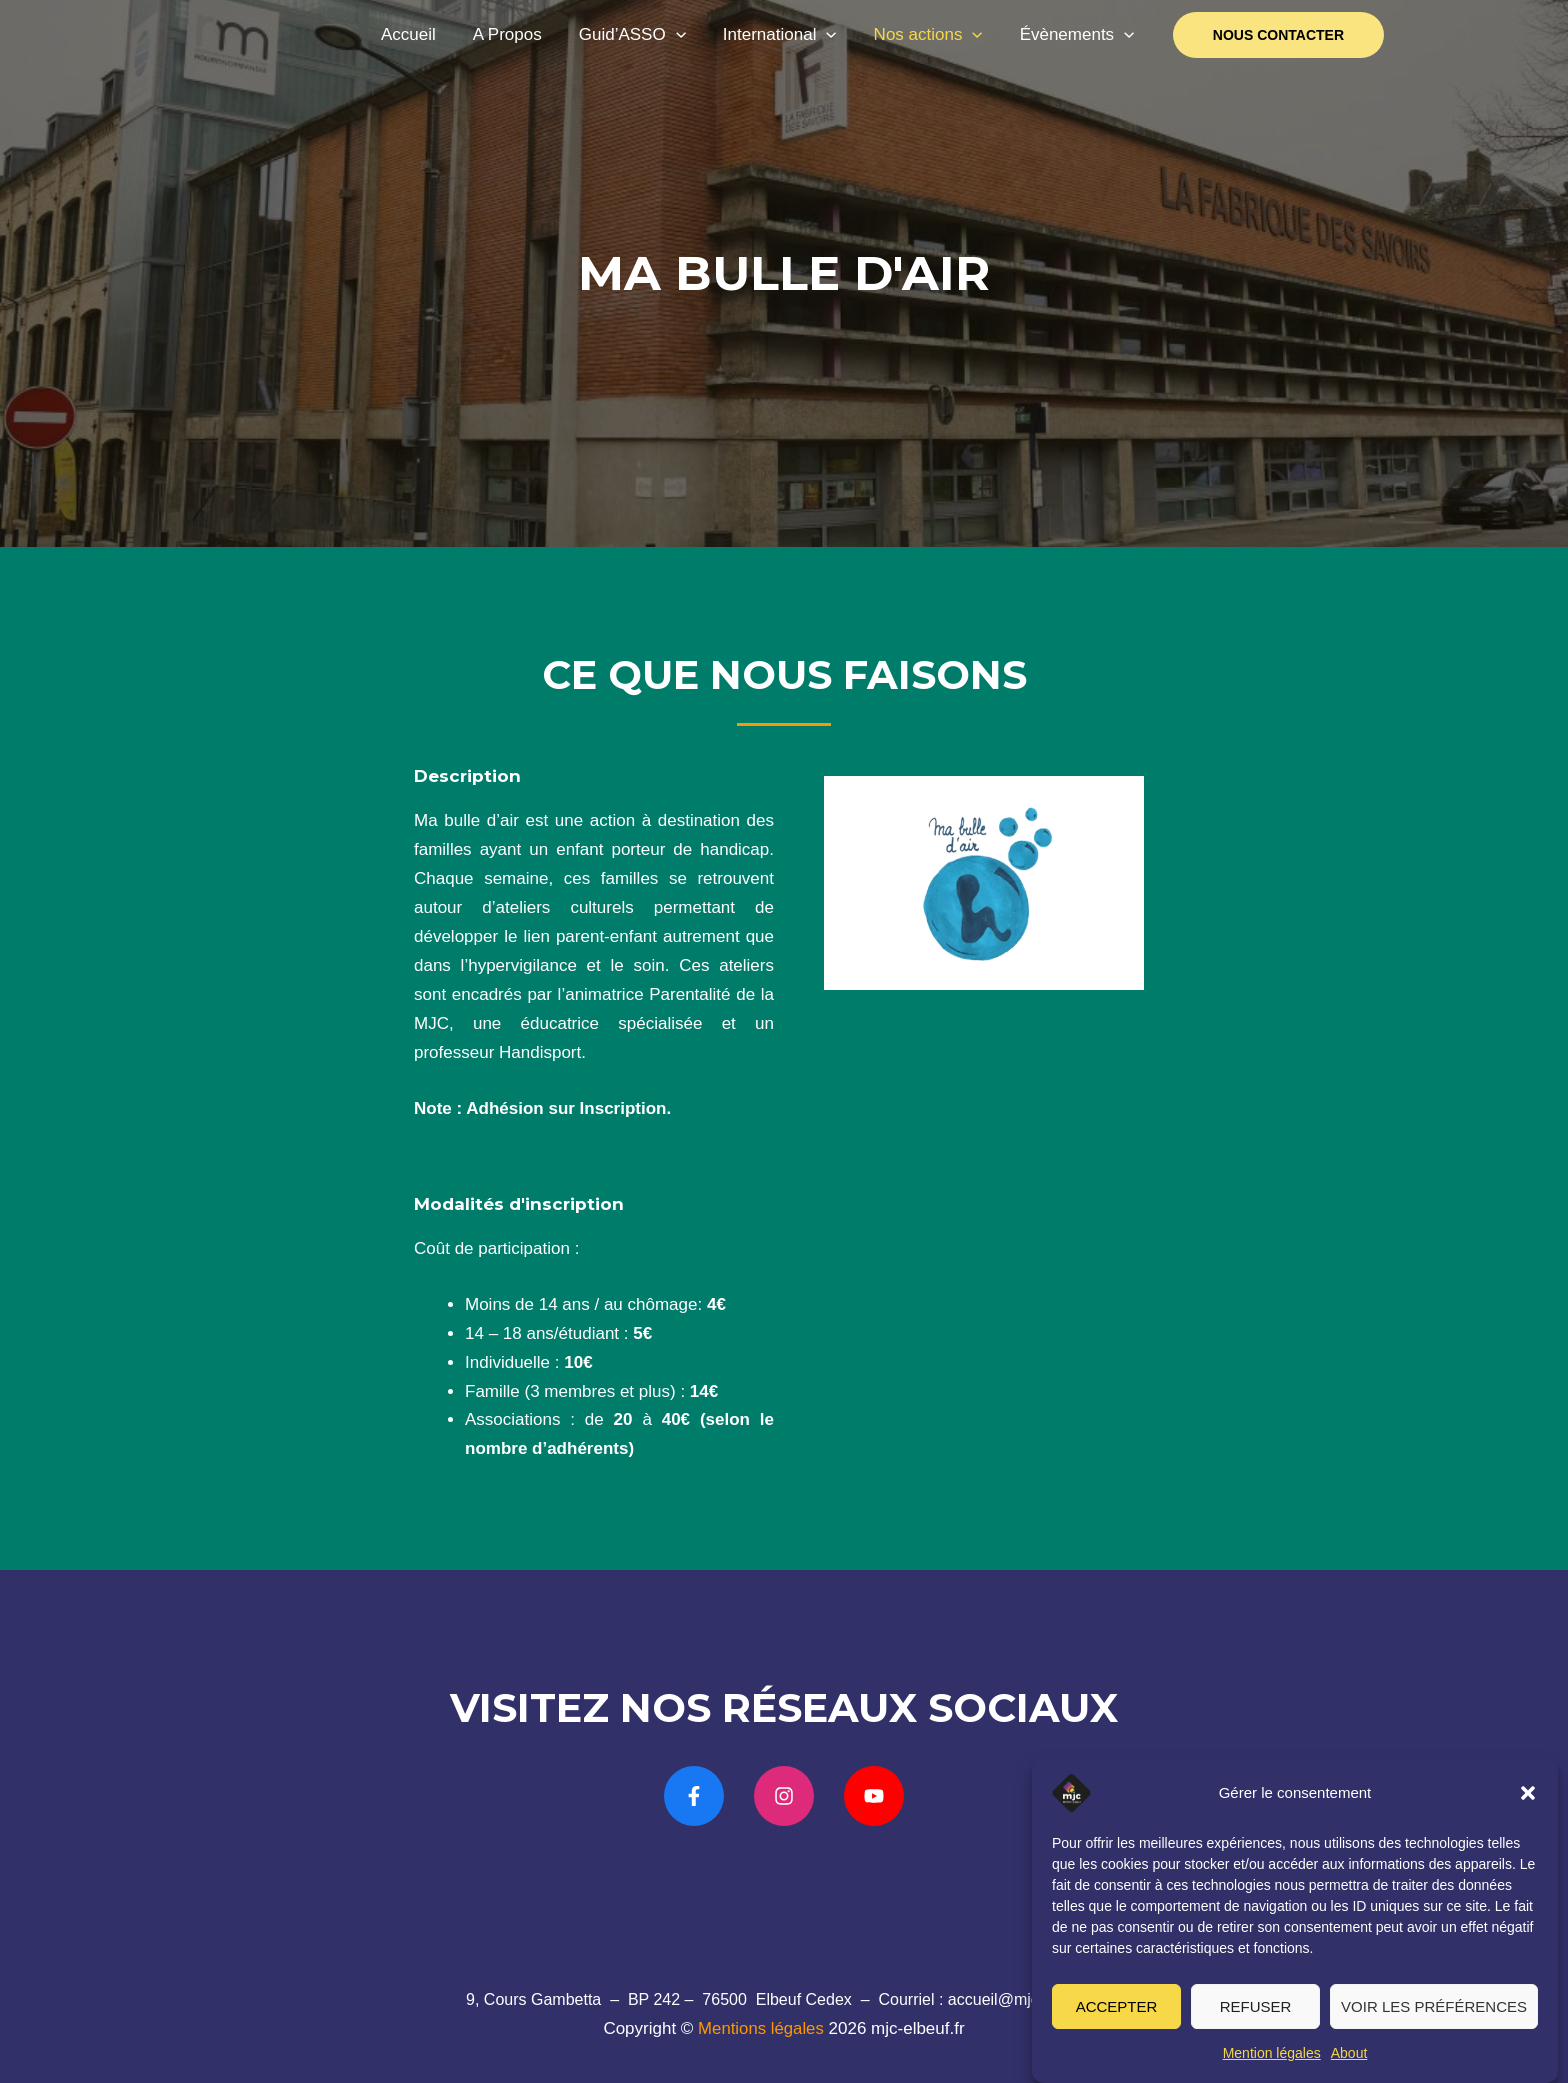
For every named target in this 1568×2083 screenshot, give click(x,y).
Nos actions (932, 35)
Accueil (424, 34)
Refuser (1256, 2014)
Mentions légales (761, 2028)
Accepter (1117, 2014)
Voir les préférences (1434, 2014)
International (787, 35)
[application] (686, 35)
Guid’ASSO (642, 35)
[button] (1528, 1801)
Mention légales (1272, 2061)
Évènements (1078, 35)
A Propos (520, 34)
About (1349, 2061)
